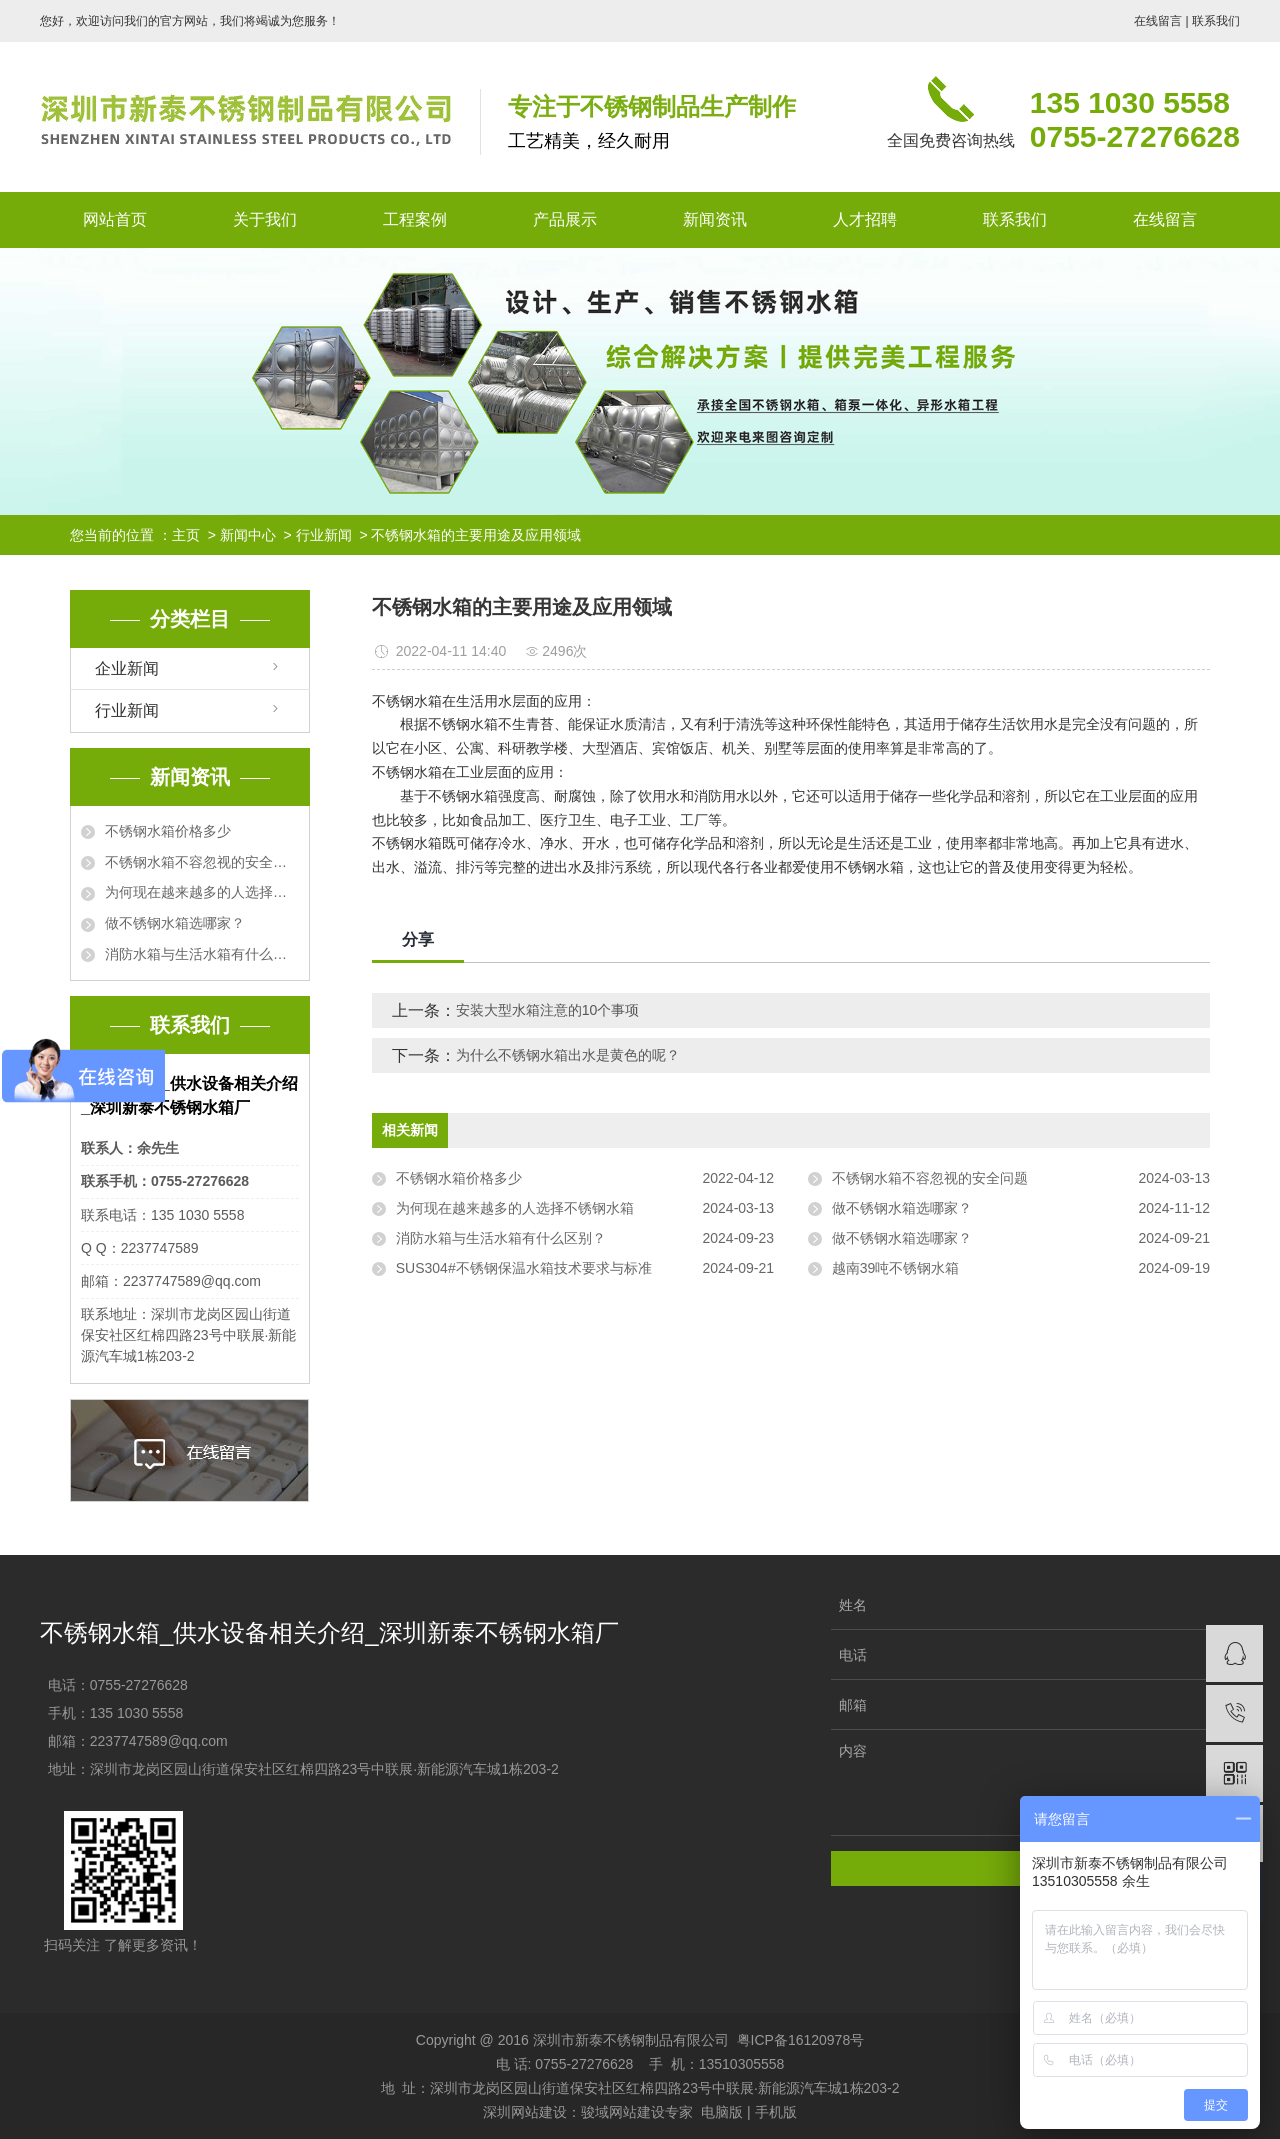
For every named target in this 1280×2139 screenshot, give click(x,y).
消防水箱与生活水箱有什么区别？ (202, 954)
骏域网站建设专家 (637, 2112)
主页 (186, 535)
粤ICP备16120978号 (801, 2040)
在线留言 (1158, 21)
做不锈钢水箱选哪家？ (175, 923)
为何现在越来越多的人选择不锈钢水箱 (202, 892)
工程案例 (415, 219)
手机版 (776, 2112)
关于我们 (265, 219)
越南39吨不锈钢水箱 (896, 1268)
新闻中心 (248, 535)
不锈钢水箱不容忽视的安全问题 (202, 862)
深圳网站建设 (525, 2112)
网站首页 (115, 219)
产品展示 (565, 219)
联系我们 (1216, 21)
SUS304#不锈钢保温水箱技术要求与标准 (524, 1268)
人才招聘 (865, 219)
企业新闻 (127, 668)
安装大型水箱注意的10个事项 (548, 1010)
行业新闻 (324, 535)
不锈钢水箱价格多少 (168, 831)
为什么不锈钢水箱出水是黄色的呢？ (568, 1055)
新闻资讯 (715, 219)
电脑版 (722, 2112)
